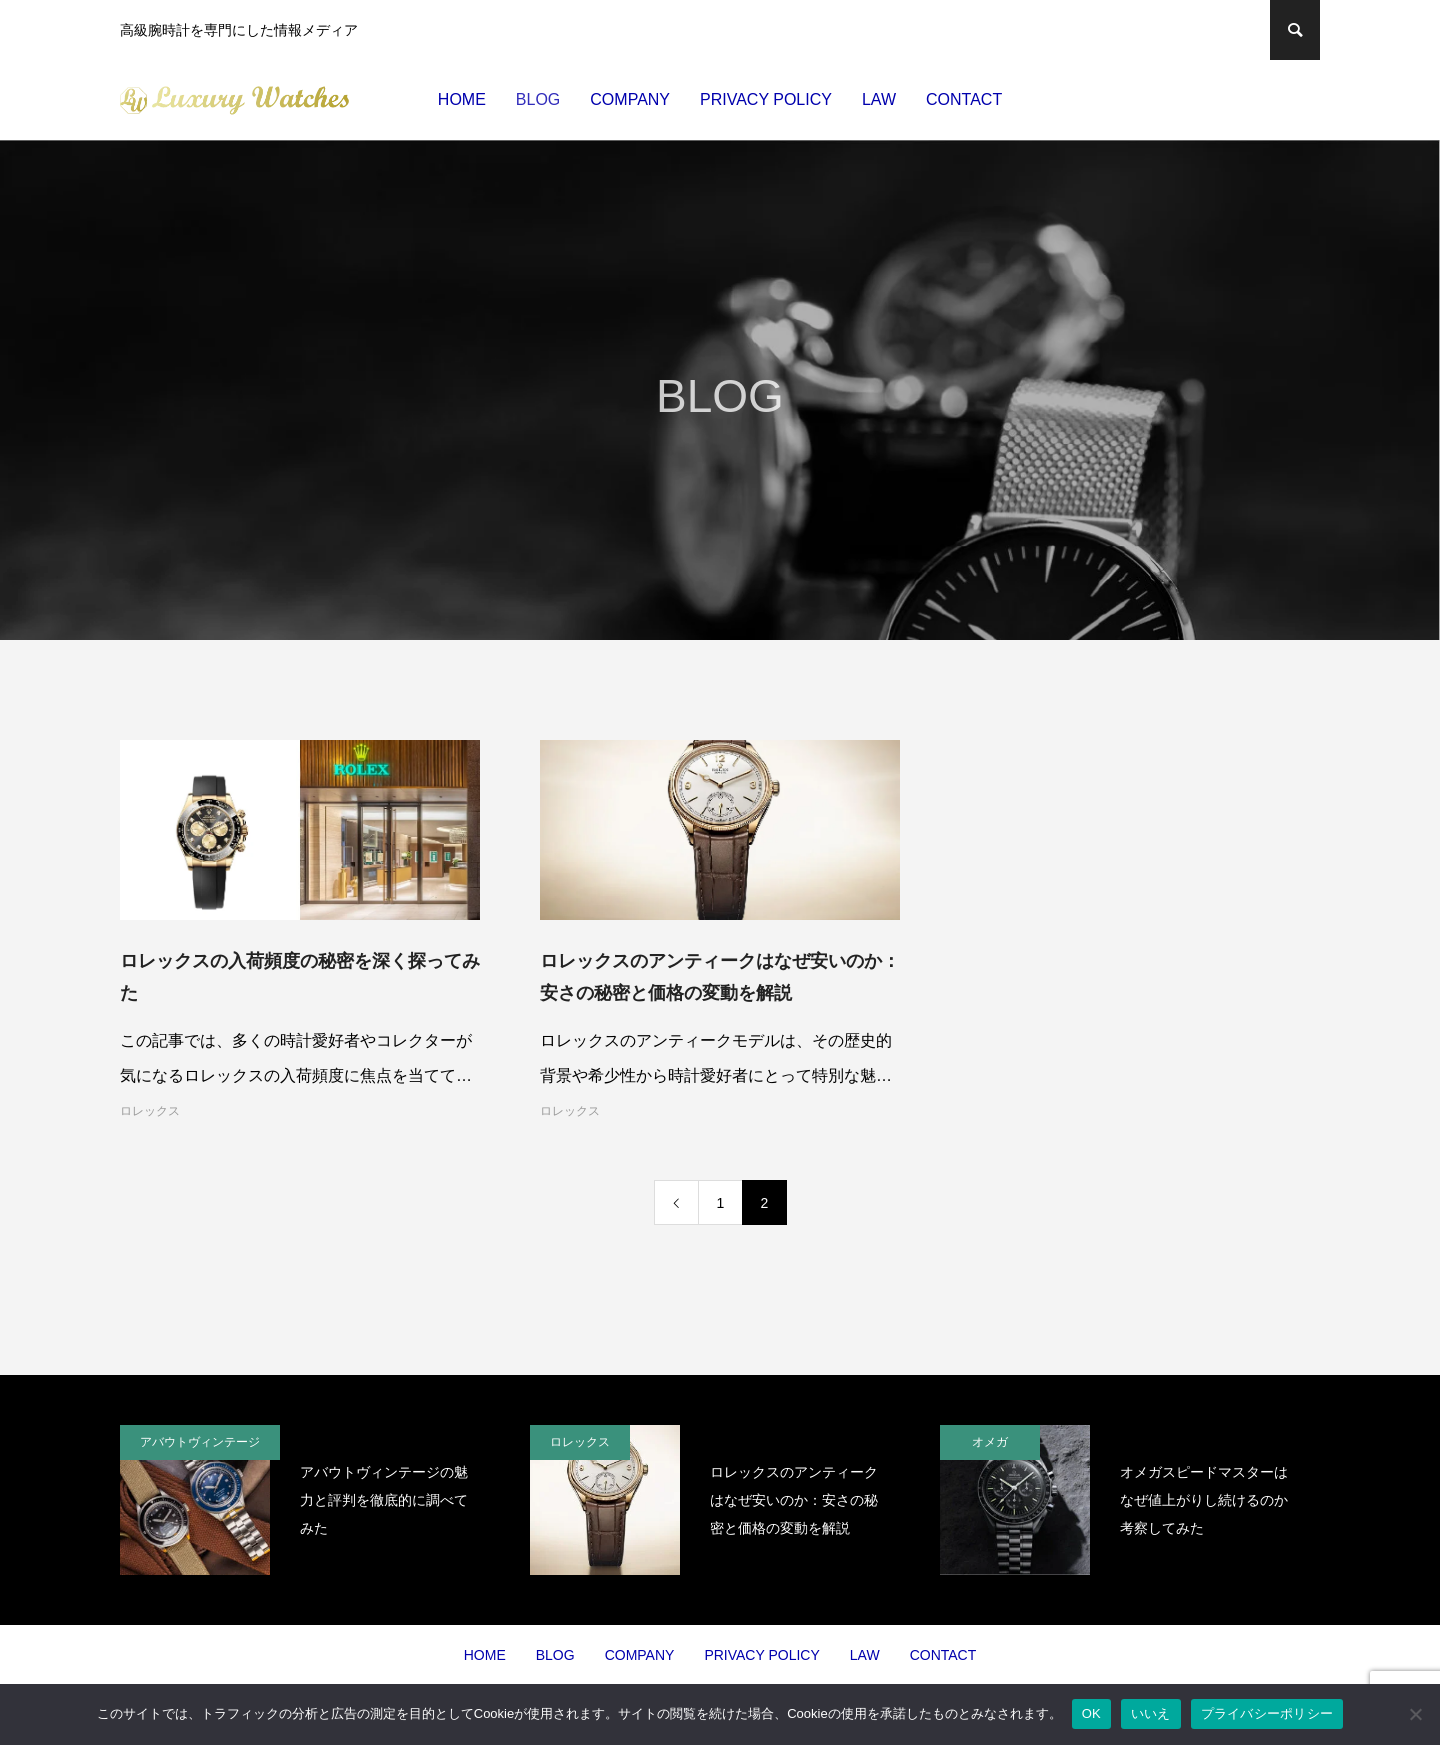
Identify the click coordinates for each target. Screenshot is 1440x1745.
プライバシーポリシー (1267, 1713)
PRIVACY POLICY (766, 99)
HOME (462, 99)
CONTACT (964, 99)
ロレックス (150, 1111)
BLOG (538, 99)
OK (1091, 1713)
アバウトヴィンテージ (200, 1442)
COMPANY (630, 99)
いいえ (1151, 1713)
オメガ (990, 1442)
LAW (879, 99)
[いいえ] (1415, 1714)
